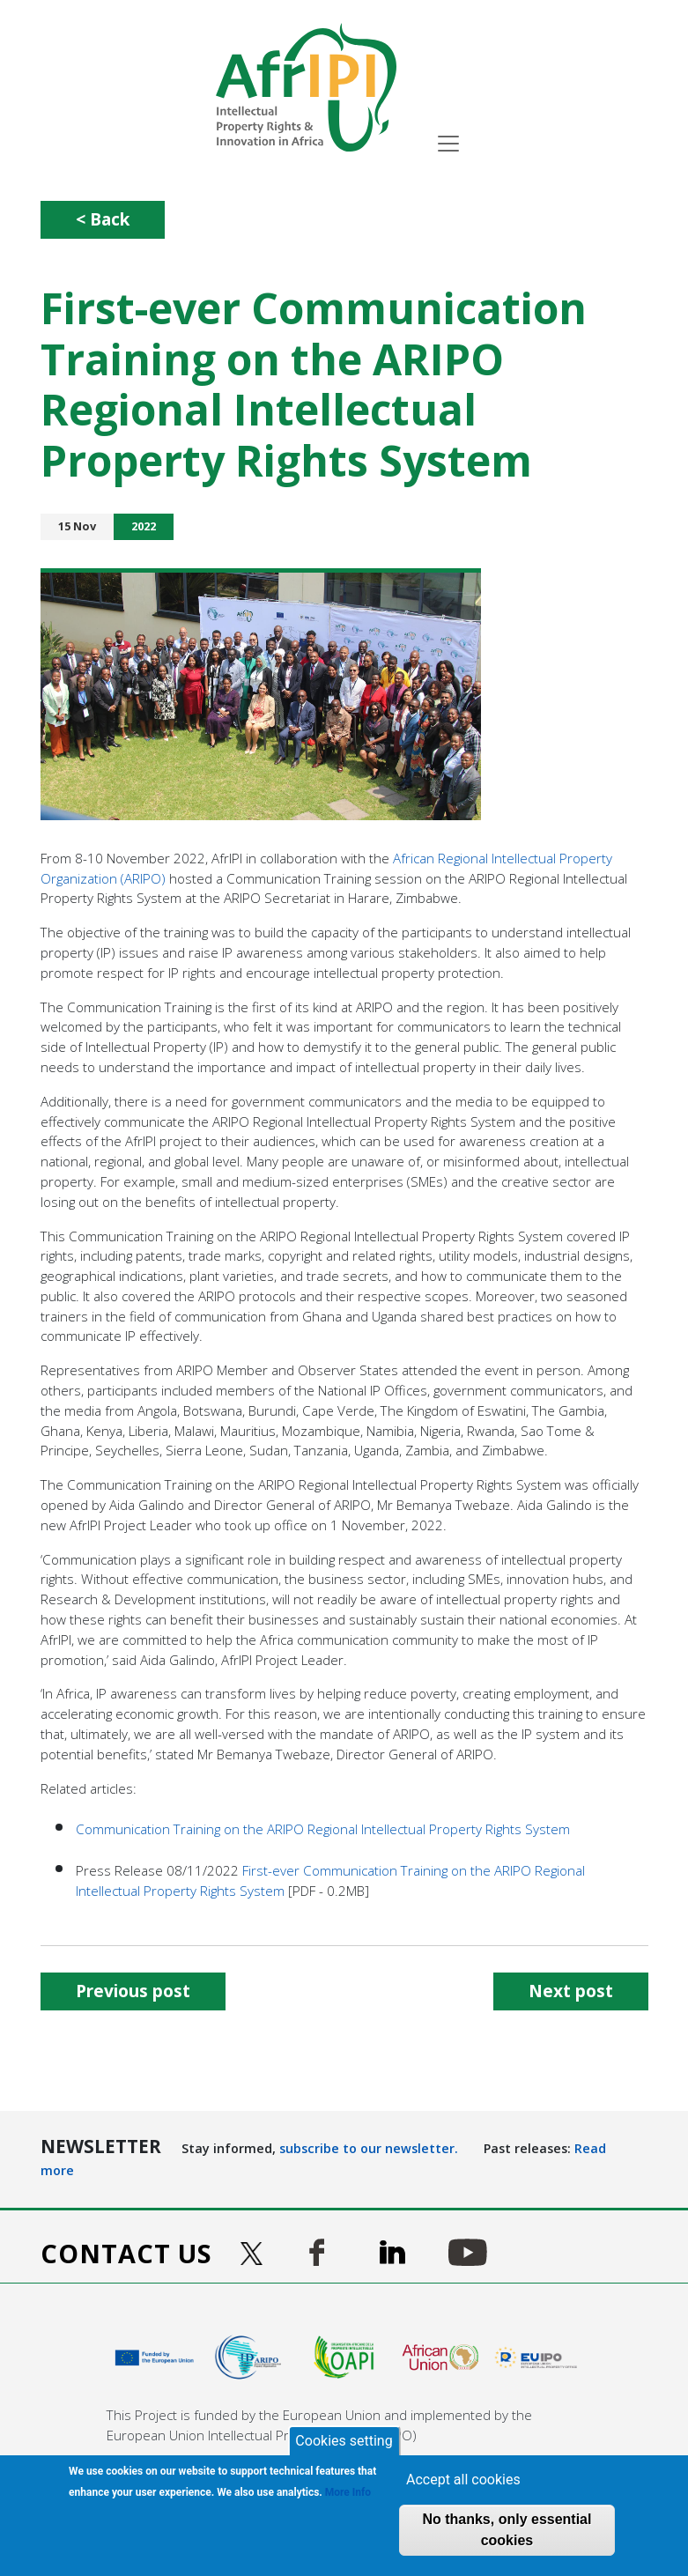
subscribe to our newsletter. (368, 2148)
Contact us (126, 2253)
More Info (348, 2492)
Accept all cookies (463, 2479)
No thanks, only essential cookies (506, 2530)
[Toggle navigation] (448, 143)
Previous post (133, 1990)
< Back (102, 219)
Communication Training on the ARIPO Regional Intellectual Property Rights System (323, 1829)
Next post (571, 1990)
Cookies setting (343, 2440)
